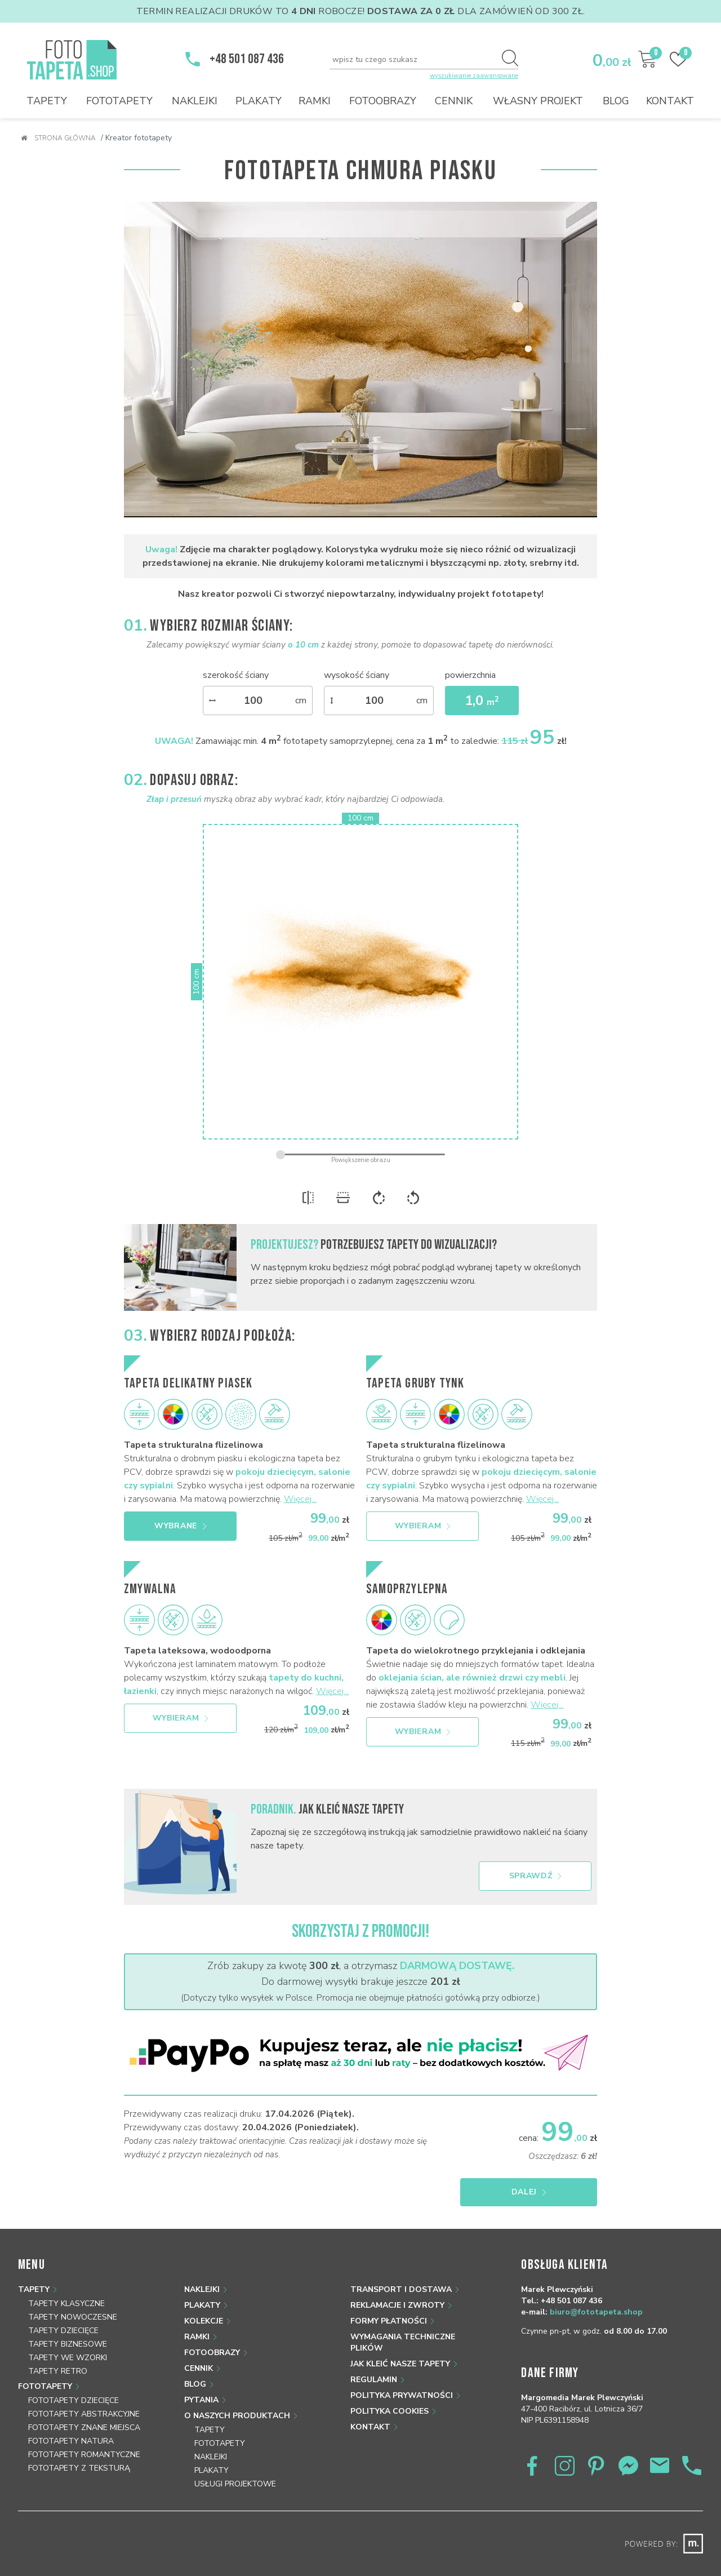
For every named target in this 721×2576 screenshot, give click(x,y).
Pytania (201, 2400)
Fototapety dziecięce (73, 2400)
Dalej (542, 2192)
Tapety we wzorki (67, 2357)
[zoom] (360, 1154)
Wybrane (180, 1525)
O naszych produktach (237, 2415)
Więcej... (300, 1499)
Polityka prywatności (401, 2395)
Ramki (315, 101)
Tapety (46, 101)
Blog (616, 101)
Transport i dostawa (401, 2289)
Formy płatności (388, 2321)
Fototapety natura (71, 2441)
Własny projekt (538, 101)
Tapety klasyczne (66, 2303)
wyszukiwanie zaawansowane (474, 76)
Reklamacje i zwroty (397, 2305)
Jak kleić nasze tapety (400, 2363)
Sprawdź (535, 1875)
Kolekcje (203, 2321)
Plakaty (258, 101)
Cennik (454, 101)
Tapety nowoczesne (72, 2317)
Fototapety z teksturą (79, 2468)
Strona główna (58, 138)
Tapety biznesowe (67, 2344)
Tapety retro (57, 2371)
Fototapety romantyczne (84, 2454)
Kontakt (670, 101)
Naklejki (194, 101)
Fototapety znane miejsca (84, 2427)
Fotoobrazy (382, 101)
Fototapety (119, 101)
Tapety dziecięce (63, 2330)
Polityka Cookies (389, 2411)
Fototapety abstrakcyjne (84, 2414)
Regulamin (373, 2379)
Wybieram (423, 1525)
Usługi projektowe (235, 2484)
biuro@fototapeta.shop (596, 2312)
